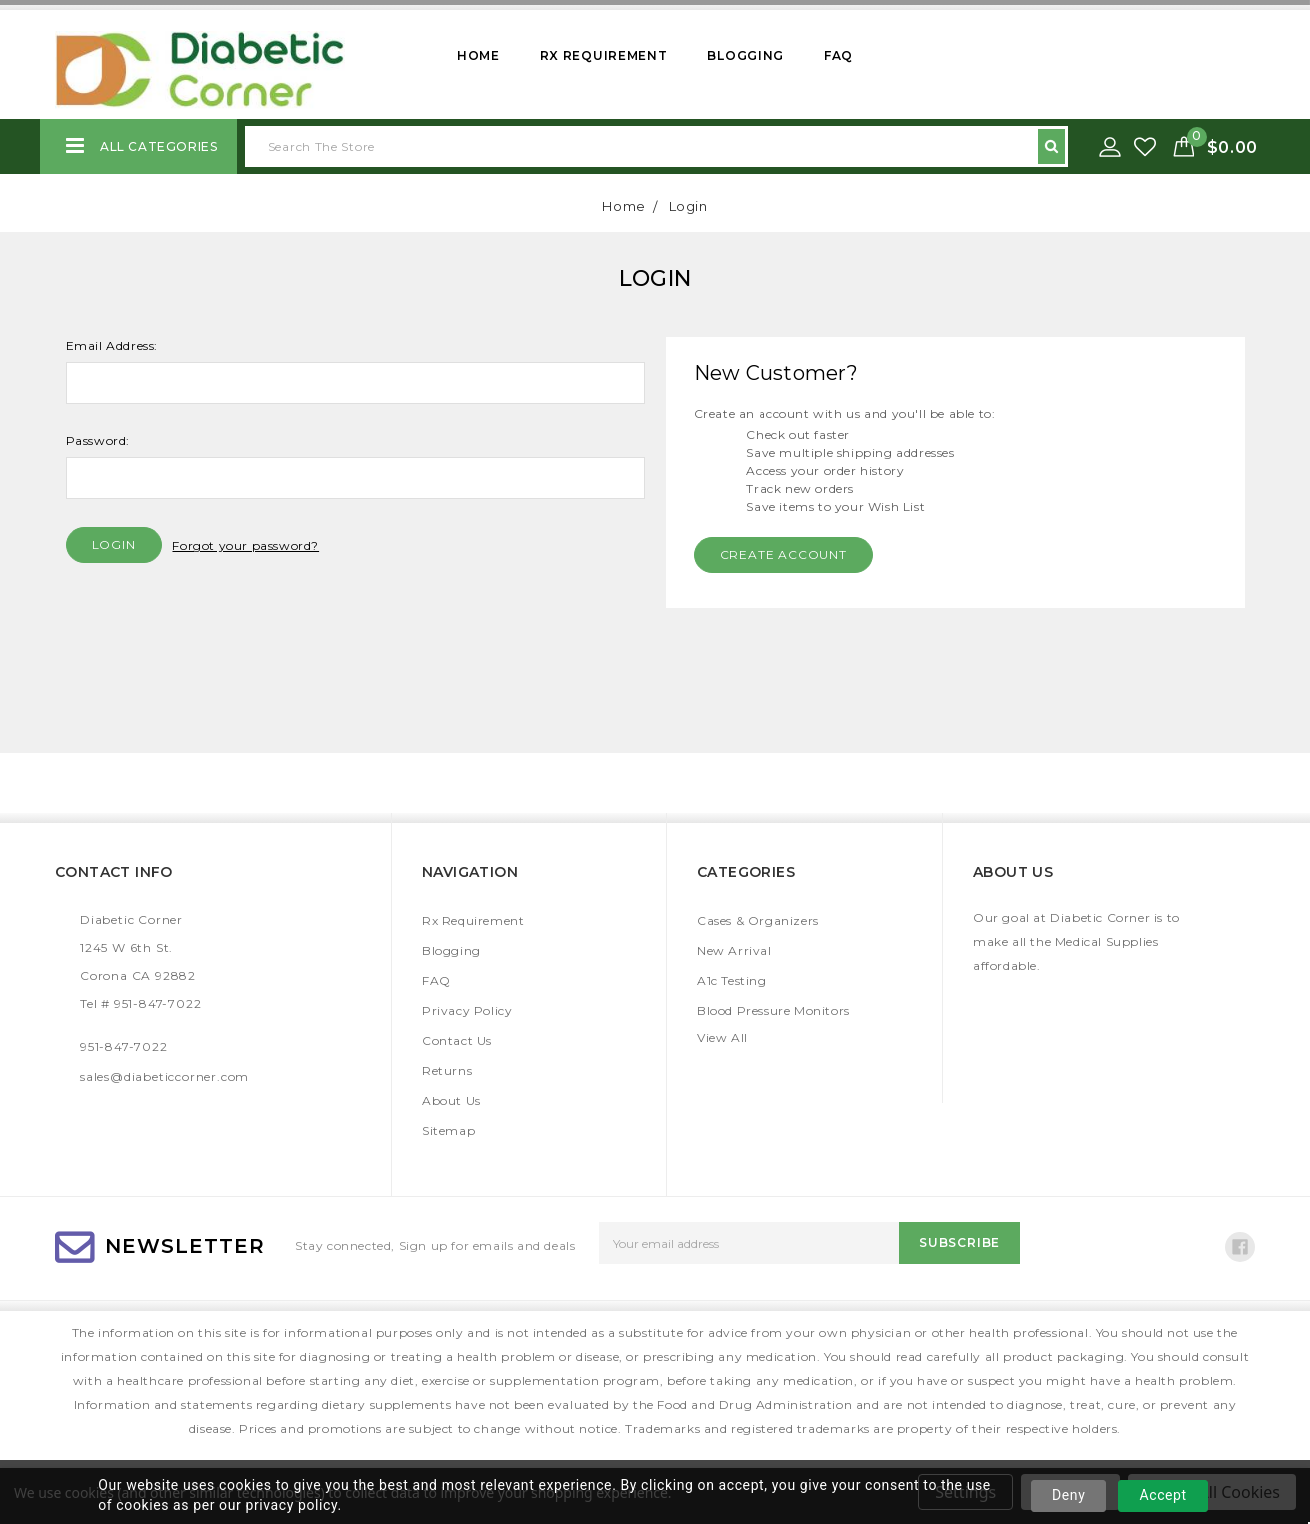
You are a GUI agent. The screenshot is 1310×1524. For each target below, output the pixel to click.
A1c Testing (732, 980)
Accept (1162, 1495)
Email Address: (112, 345)
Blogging (745, 55)
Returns (447, 1070)
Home (478, 55)
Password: (98, 440)
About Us (451, 1100)
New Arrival (734, 950)
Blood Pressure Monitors (773, 1010)
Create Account (783, 554)
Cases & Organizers (758, 920)
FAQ (838, 55)
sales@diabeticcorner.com (164, 1076)
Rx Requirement (604, 55)
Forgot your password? (245, 545)
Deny (1068, 1495)
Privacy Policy (467, 1010)
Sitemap (448, 1130)
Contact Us (457, 1040)
